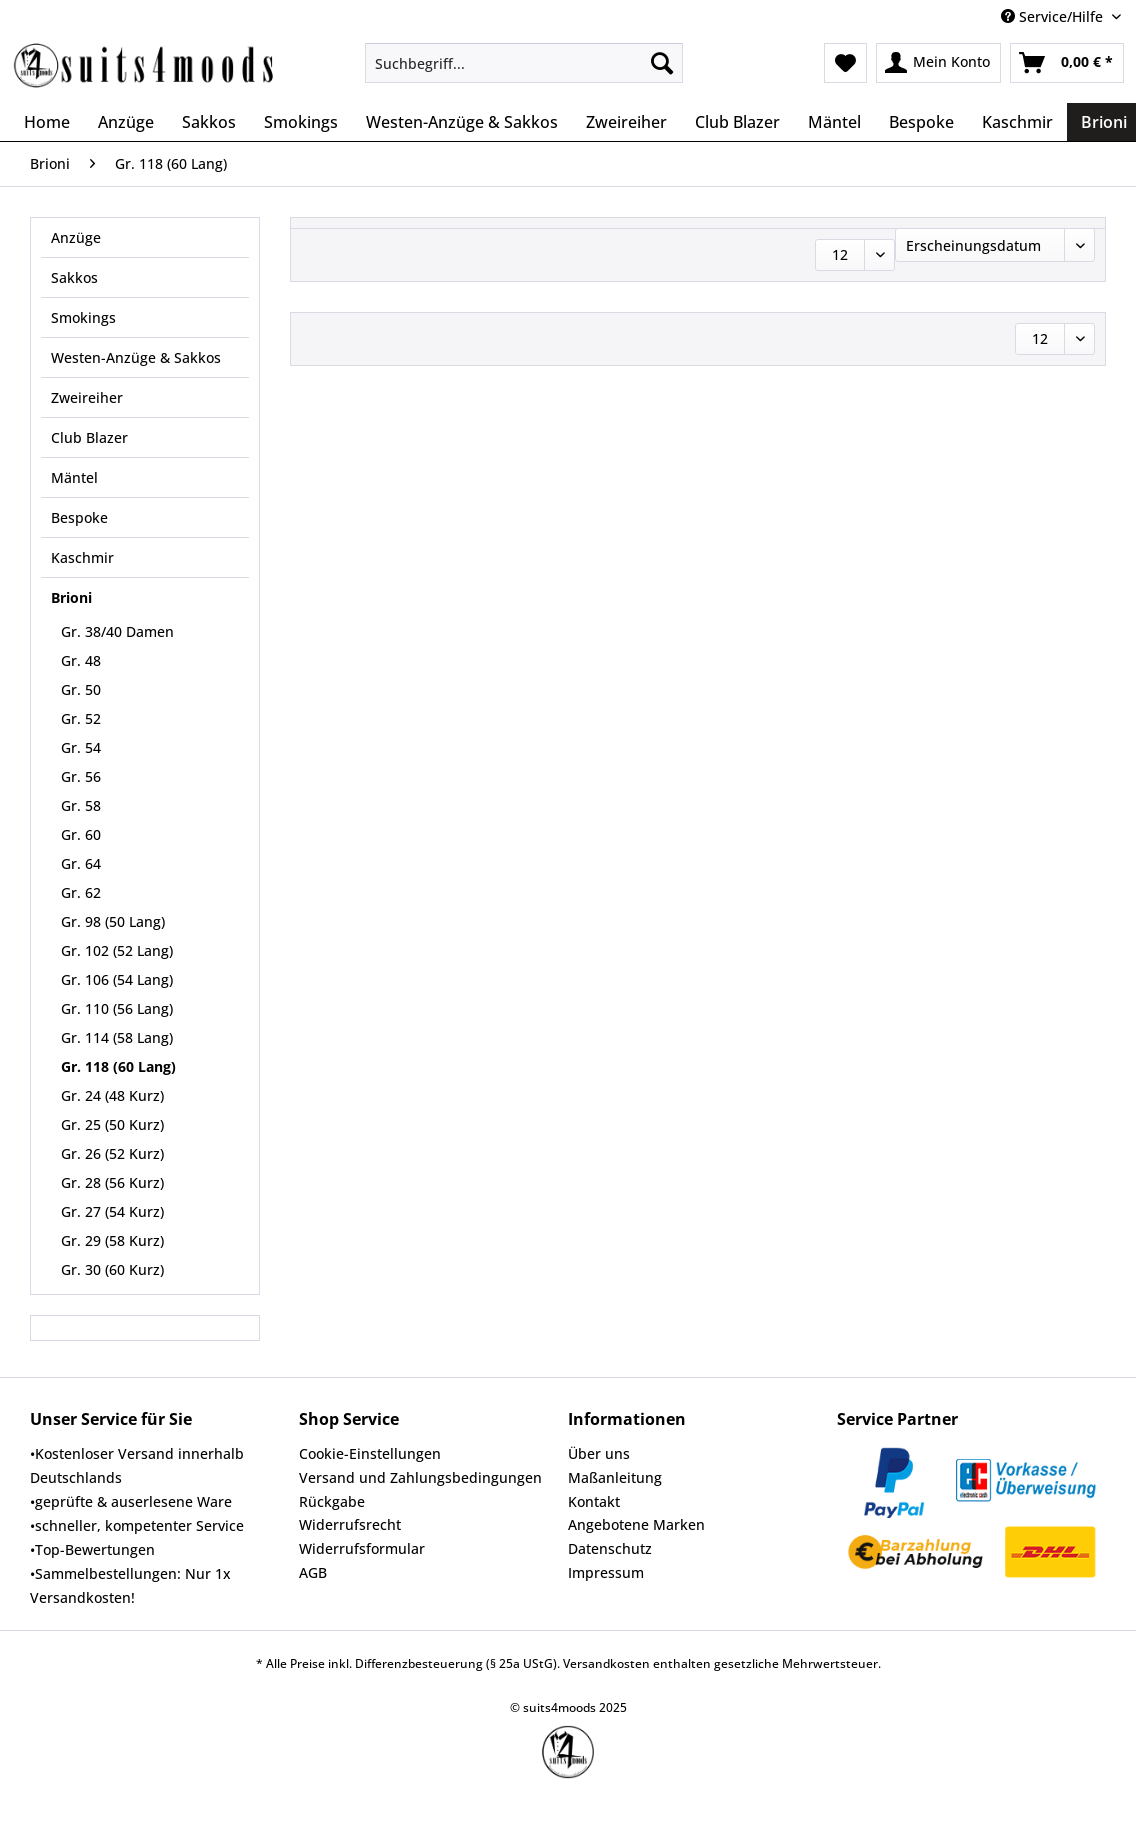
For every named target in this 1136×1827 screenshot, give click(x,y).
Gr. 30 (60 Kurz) (112, 1269)
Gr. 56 (81, 776)
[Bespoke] (921, 122)
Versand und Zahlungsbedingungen (420, 1477)
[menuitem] (524, 72)
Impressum (606, 1572)
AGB (313, 1572)
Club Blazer (89, 437)
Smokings (83, 317)
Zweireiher (87, 397)
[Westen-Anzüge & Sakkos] (462, 122)
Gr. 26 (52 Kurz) (112, 1153)
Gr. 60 (81, 834)
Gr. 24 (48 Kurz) (112, 1095)
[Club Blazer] (737, 122)
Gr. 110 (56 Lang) (117, 1008)
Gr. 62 (81, 892)
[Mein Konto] (938, 63)
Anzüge (76, 237)
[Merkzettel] (845, 63)
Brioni (71, 597)
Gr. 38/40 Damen (117, 631)
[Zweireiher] (626, 122)
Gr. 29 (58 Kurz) (112, 1240)
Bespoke (79, 517)
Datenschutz (610, 1548)
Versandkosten (606, 1663)
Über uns (599, 1453)
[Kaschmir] (1017, 122)
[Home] (47, 122)
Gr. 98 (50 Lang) (113, 921)
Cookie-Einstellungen (370, 1453)
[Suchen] (662, 63)
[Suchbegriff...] (524, 63)
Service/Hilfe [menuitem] (1054, 16)
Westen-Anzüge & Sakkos (136, 357)
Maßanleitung (615, 1477)
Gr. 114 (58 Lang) (117, 1037)
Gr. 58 (81, 805)
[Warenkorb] (1067, 63)
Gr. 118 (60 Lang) (118, 1066)
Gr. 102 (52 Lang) (117, 950)
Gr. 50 (81, 689)
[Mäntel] (834, 122)
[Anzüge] (126, 122)
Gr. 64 (81, 863)
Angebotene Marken (636, 1524)
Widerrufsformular (362, 1548)
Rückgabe (332, 1501)
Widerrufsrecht (350, 1524)
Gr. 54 (81, 747)
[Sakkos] (209, 122)
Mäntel (74, 477)
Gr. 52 (81, 718)
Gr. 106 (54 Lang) (117, 979)
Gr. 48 (81, 660)
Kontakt (594, 1501)
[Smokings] (301, 122)
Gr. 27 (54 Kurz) (112, 1211)
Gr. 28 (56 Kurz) (112, 1182)
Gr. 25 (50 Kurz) (112, 1124)
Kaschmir (82, 557)
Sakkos (74, 277)
